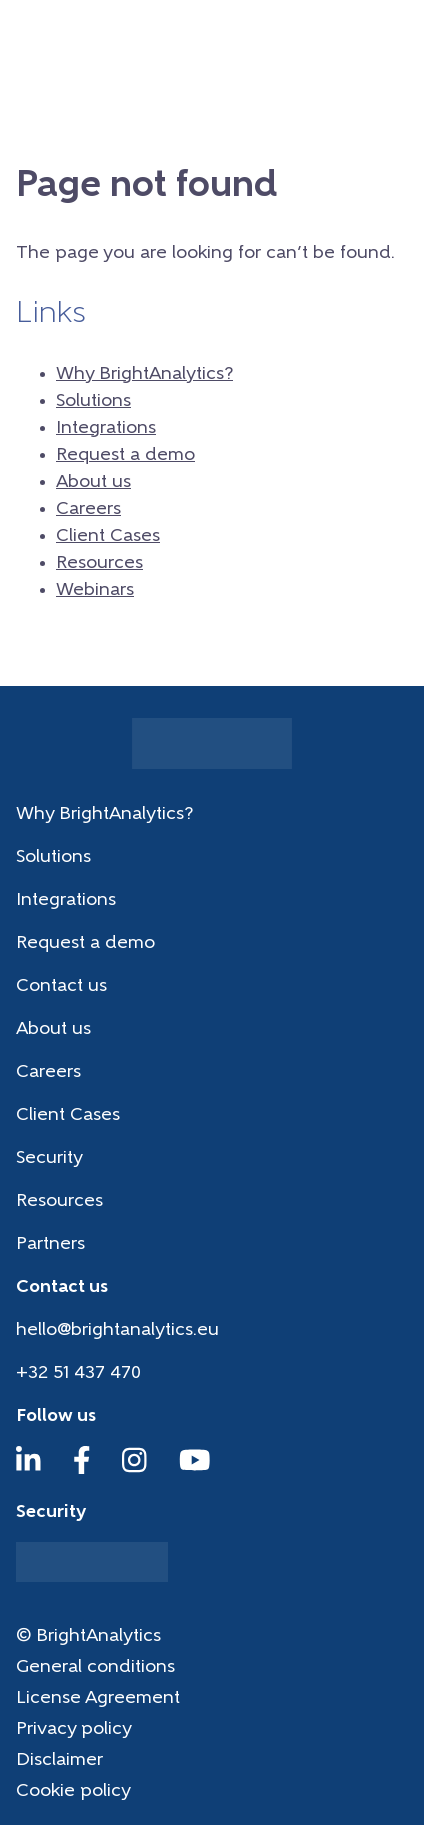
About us (93, 482)
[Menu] (394, 34)
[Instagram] (134, 1469)
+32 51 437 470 (78, 1373)
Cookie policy (73, 1791)
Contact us (61, 986)
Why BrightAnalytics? (144, 374)
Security (49, 1158)
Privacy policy (74, 1729)
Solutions (93, 401)
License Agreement (98, 1698)
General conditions (95, 1667)
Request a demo (125, 455)
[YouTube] (195, 1469)
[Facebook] (82, 1469)
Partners (50, 1244)
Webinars (95, 590)
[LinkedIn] (28, 1469)
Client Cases (108, 536)
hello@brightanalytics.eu (117, 1330)
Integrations (106, 428)
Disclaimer (59, 1760)
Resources (99, 563)
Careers (88, 509)
